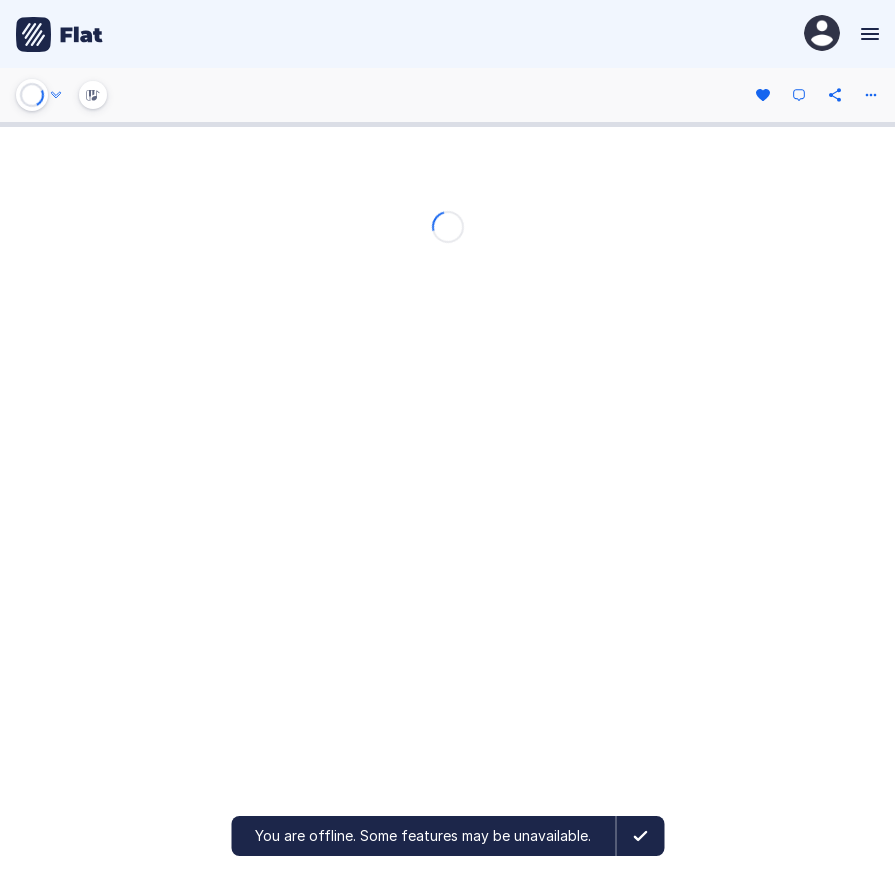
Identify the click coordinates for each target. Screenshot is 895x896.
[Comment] (799, 95)
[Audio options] (56, 95)
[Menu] (867, 34)
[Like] (763, 95)
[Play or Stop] (32, 95)
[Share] (835, 95)
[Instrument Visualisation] (93, 95)
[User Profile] (822, 34)
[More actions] (871, 95)
